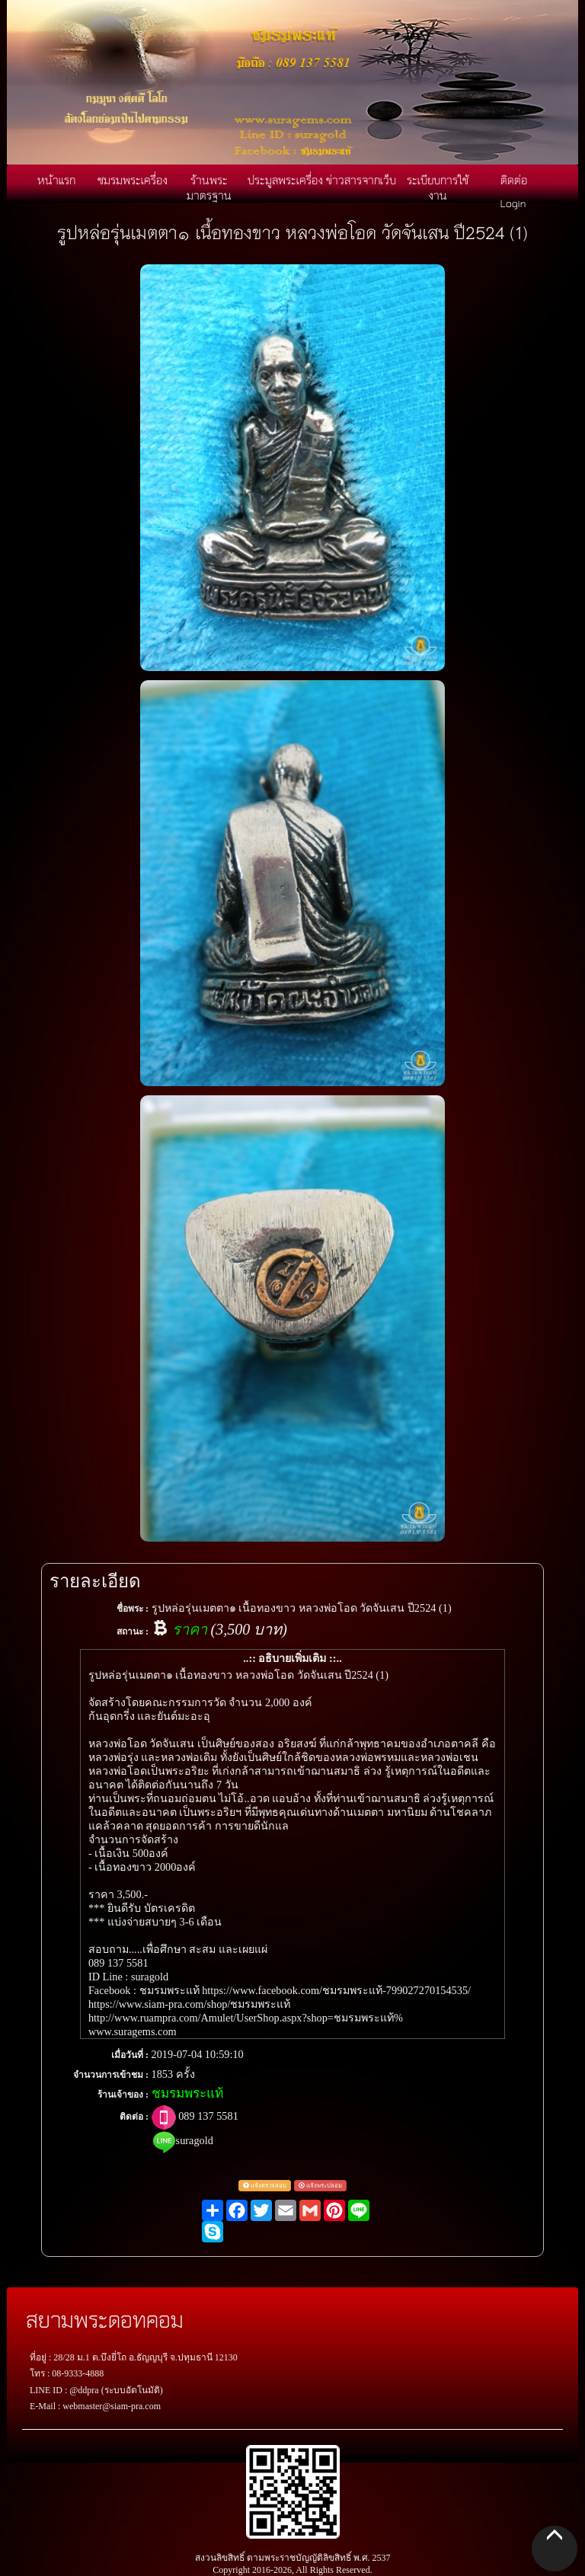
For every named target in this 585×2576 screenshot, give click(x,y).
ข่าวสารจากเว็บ (361, 179)
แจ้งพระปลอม (320, 2185)
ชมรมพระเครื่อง (133, 179)
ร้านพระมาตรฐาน (209, 187)
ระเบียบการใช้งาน (437, 187)
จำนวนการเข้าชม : (111, 2074)
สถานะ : (133, 1631)
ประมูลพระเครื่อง (285, 179)
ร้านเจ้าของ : (123, 2094)
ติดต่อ (513, 179)
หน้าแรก (56, 179)
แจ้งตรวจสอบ (264, 2185)
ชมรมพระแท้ (187, 2093)
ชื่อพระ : (133, 1608)
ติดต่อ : (134, 2116)
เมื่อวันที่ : (130, 2055)
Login (513, 202)
